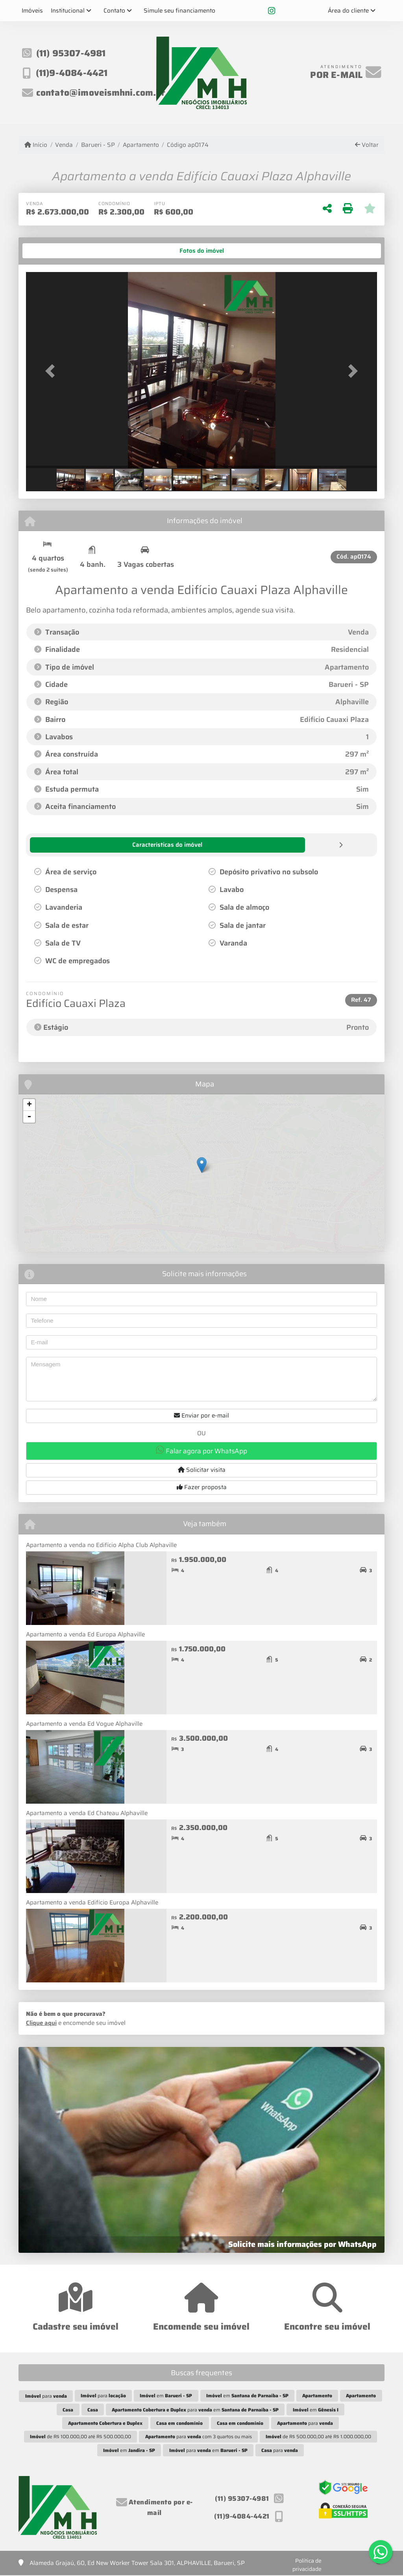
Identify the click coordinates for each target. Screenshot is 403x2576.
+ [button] (29, 1104)
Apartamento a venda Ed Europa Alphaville (85, 1634)
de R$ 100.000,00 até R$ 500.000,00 (80, 2436)
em (166, 2395)
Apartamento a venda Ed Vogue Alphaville (84, 1723)
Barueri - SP (98, 145)
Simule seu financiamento (179, 10)
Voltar (367, 145)
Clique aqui (41, 2022)
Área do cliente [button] (348, 10)
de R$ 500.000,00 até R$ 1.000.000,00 (318, 2436)
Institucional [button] (68, 10)
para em (195, 2409)
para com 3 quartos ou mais (198, 2436)
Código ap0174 (188, 145)
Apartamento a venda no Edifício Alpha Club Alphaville (101, 1544)
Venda (64, 145)
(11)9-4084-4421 (72, 73)
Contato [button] (114, 10)
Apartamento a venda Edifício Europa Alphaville (92, 1902)
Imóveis (32, 10)
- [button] (29, 1116)
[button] (52, 371)
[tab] (50, 250)
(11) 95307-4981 (71, 53)
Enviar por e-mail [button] (201, 1415)
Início (35, 145)
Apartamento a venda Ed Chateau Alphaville (87, 1812)
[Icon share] (272, 10)
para (46, 2395)
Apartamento (141, 145)
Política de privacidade (307, 2564)
